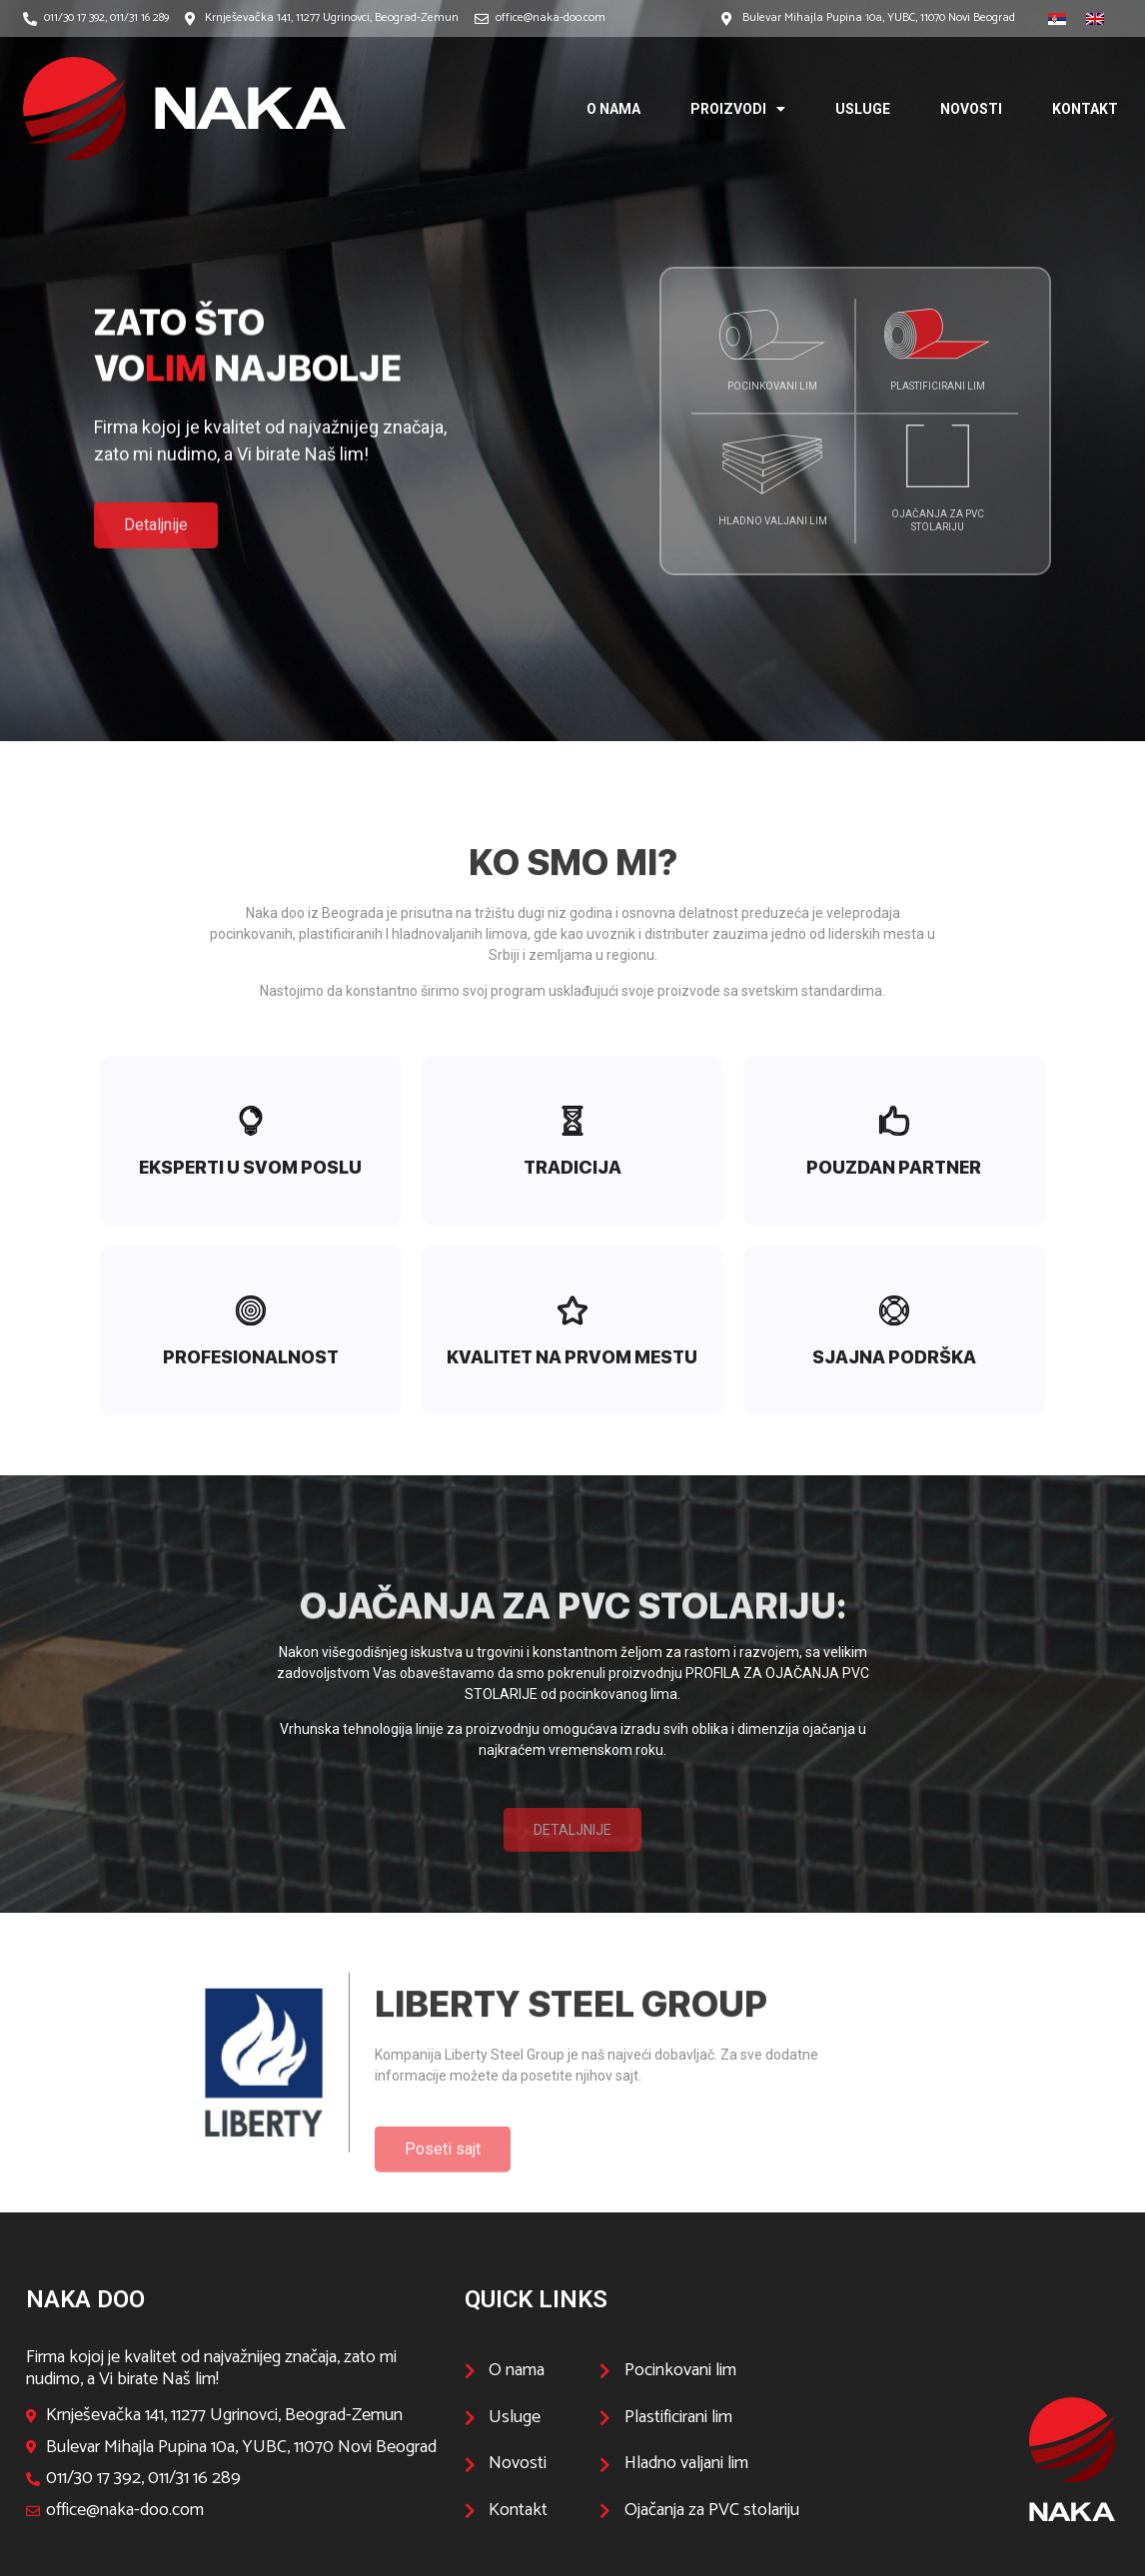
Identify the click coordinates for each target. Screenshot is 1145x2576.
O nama (613, 109)
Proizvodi (737, 109)
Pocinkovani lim (772, 386)
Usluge (862, 109)
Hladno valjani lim (772, 520)
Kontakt (1085, 109)
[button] (156, 562)
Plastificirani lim (937, 386)
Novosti (971, 109)
